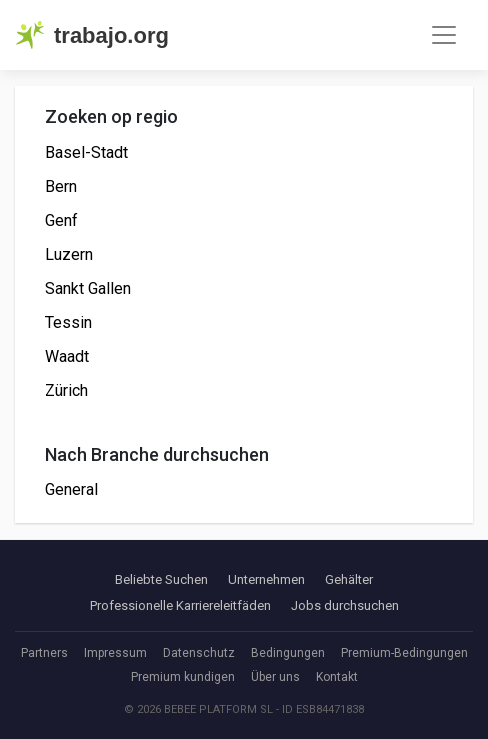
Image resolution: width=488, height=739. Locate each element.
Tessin (68, 322)
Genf (61, 220)
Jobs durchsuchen (345, 605)
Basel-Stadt (86, 152)
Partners (44, 653)
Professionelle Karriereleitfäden (180, 605)
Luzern (69, 254)
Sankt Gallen (88, 288)
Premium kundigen (183, 677)
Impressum (115, 653)
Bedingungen (288, 653)
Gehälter (349, 579)
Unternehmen (266, 579)
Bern (61, 186)
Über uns (275, 677)
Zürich (66, 390)
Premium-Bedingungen (404, 653)
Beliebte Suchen (161, 579)
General (71, 489)
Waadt (67, 356)
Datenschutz (199, 653)
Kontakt (337, 677)
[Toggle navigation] (444, 35)
